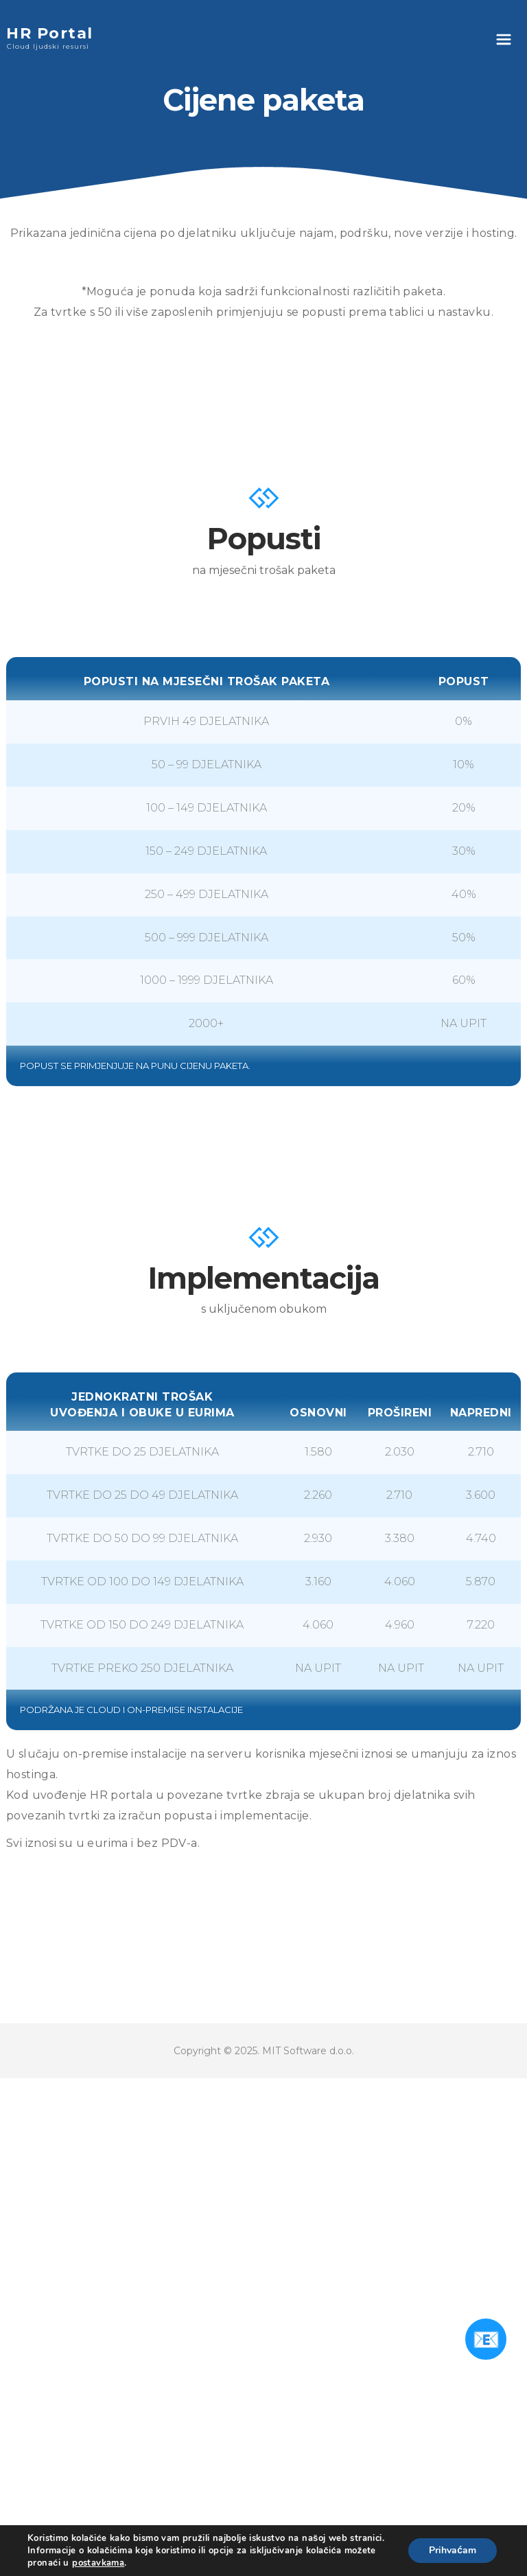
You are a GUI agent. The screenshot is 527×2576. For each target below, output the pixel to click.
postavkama (98, 2563)
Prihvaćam (452, 2550)
